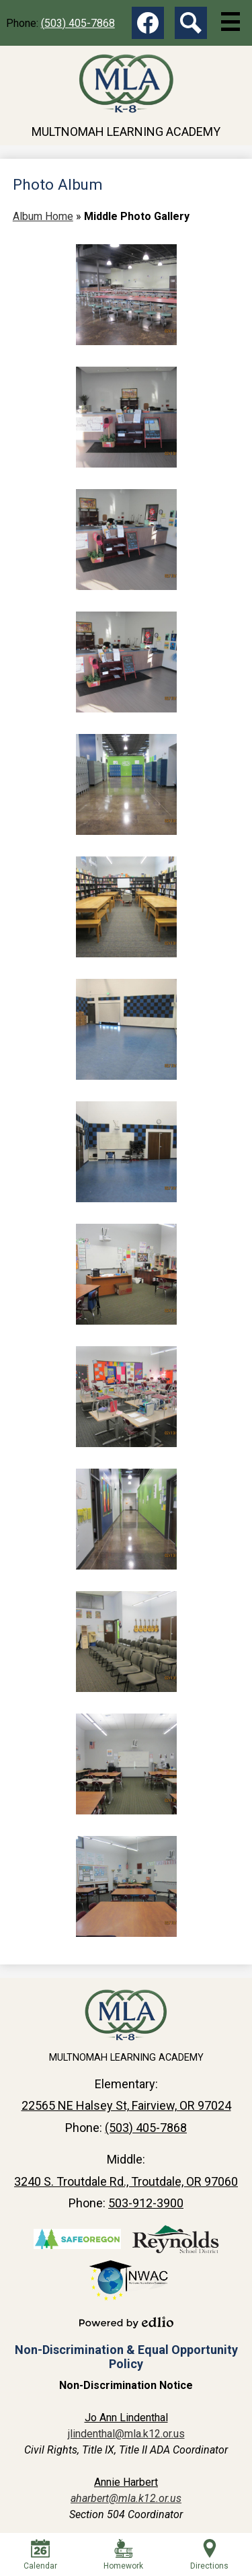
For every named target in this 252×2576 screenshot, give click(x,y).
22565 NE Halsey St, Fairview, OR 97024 (126, 2105)
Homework (123, 2555)
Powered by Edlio (126, 2322)
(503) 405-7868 (78, 23)
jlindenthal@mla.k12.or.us (126, 2433)
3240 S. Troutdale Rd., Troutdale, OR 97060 (126, 2181)
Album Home (43, 216)
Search (191, 25)
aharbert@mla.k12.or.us (126, 2498)
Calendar (40, 2555)
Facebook (148, 25)
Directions (209, 2555)
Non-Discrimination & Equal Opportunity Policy (126, 2357)
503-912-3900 (145, 2203)
